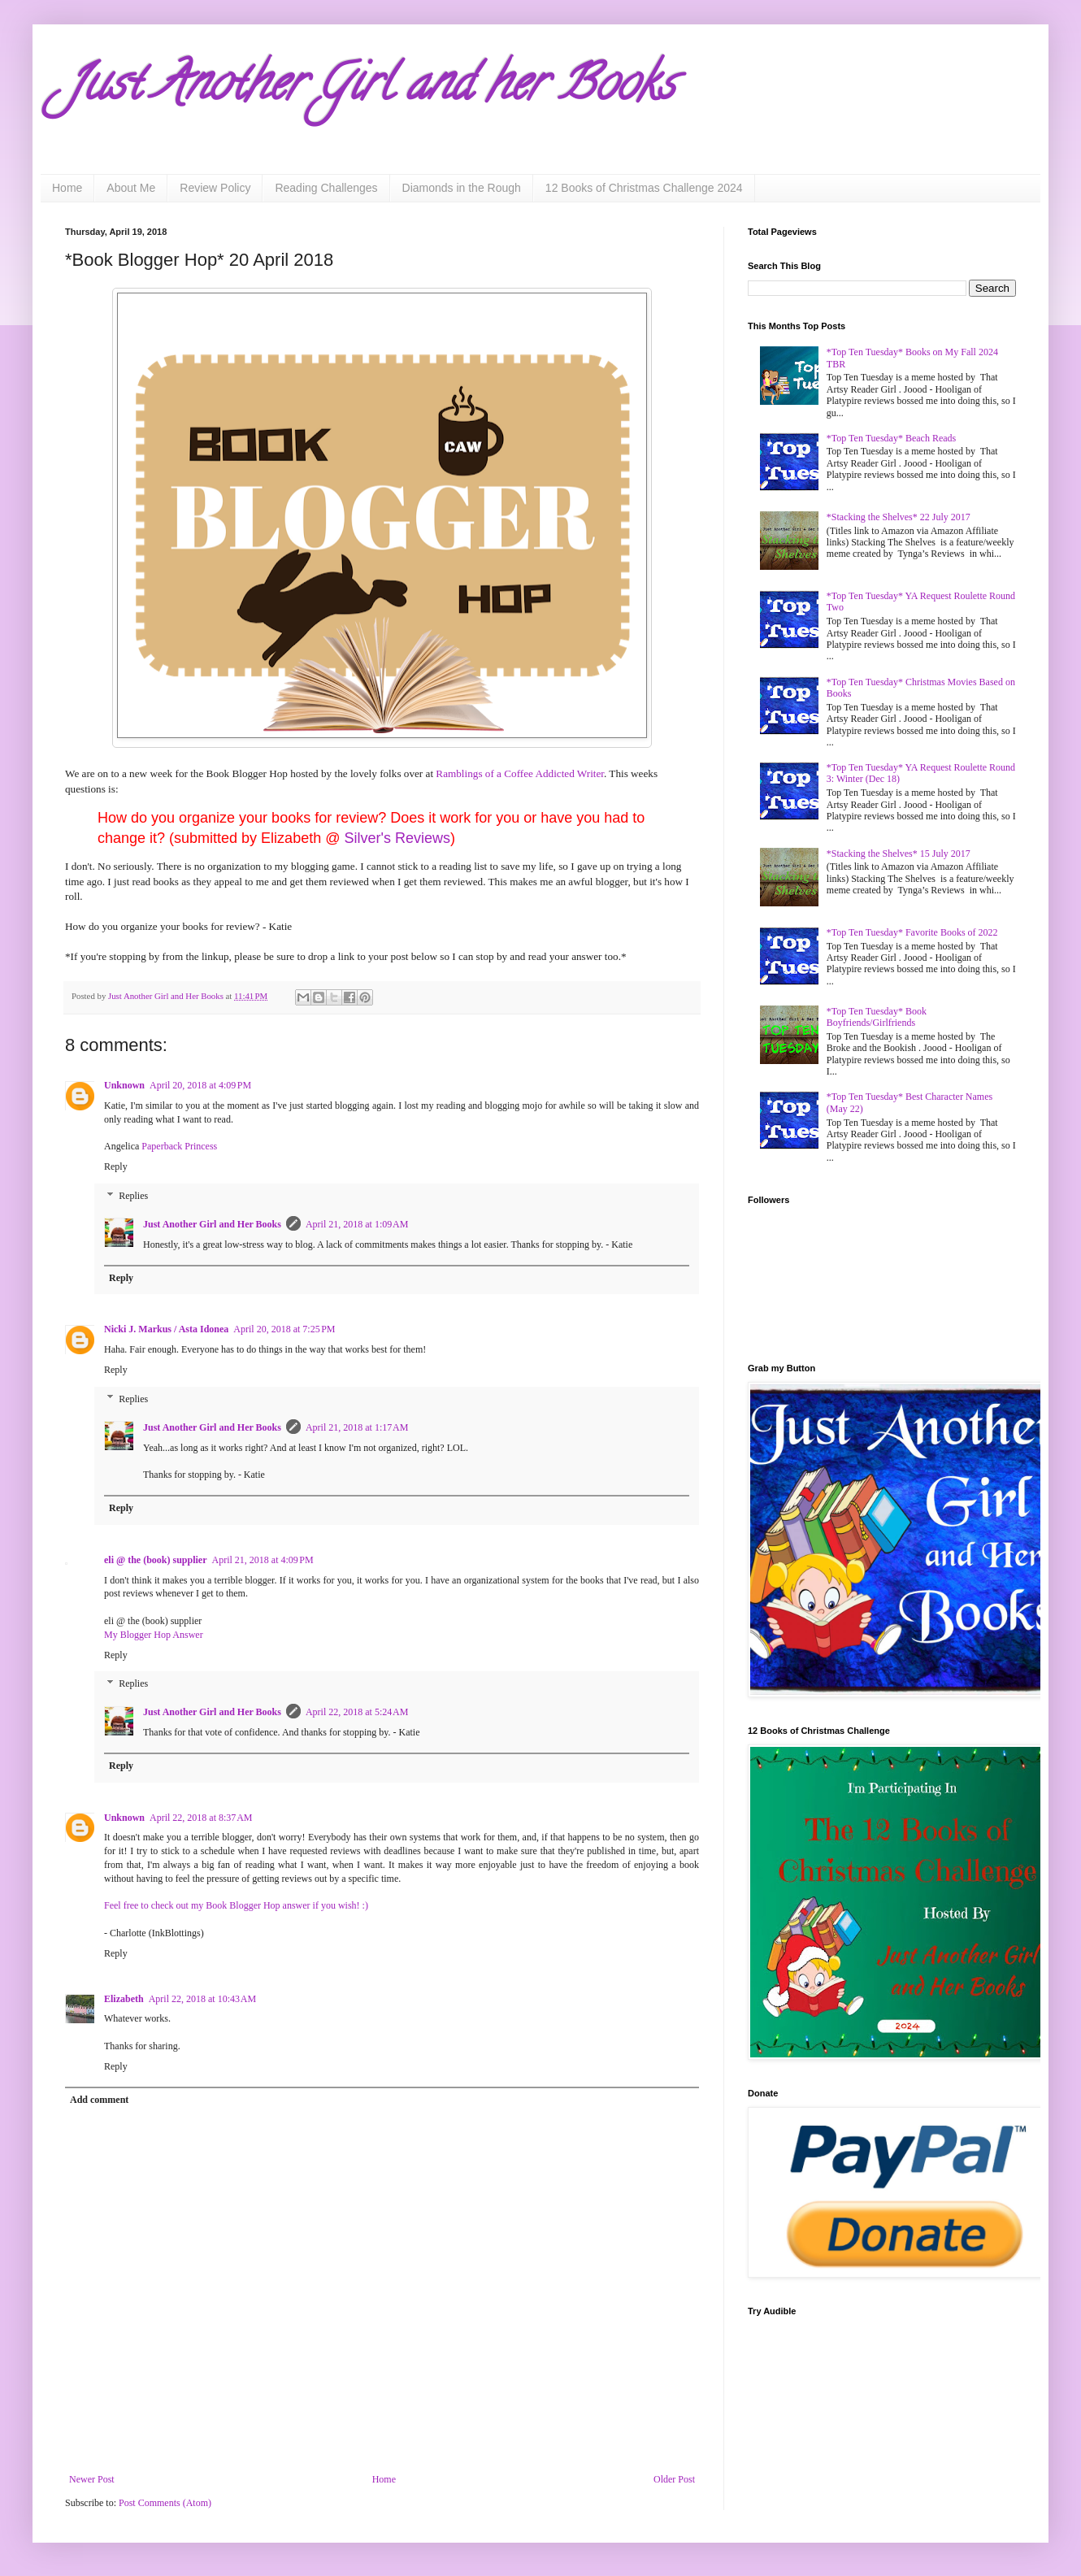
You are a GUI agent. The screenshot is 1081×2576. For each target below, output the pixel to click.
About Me (130, 187)
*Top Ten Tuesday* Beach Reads (891, 438)
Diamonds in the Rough (461, 187)
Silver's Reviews (396, 838)
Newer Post (92, 2479)
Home (67, 187)
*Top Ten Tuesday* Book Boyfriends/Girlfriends (877, 1017)
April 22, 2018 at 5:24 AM (357, 1712)
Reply (116, 1166)
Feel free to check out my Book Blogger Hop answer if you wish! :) (236, 1905)
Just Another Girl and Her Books (212, 1224)
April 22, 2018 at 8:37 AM (201, 1817)
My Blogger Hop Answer (153, 1634)
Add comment (99, 2099)
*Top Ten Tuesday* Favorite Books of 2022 (912, 932)
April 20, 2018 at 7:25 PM (284, 1329)
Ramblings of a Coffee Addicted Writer (520, 773)
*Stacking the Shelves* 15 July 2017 (898, 853)
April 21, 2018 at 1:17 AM (357, 1427)
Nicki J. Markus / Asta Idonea (166, 1329)
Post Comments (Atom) (165, 2503)
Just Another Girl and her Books (370, 88)
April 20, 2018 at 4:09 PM (200, 1085)
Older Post (674, 2479)
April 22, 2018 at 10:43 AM (203, 1999)
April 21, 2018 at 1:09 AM (357, 1224)
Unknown (124, 1085)
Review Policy (215, 187)
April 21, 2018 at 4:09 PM (263, 1560)
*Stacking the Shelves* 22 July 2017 (898, 517)
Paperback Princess (179, 1146)
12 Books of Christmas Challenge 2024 (644, 187)
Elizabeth (124, 1999)
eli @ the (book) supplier (155, 1560)
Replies (133, 1195)
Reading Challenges (326, 187)
